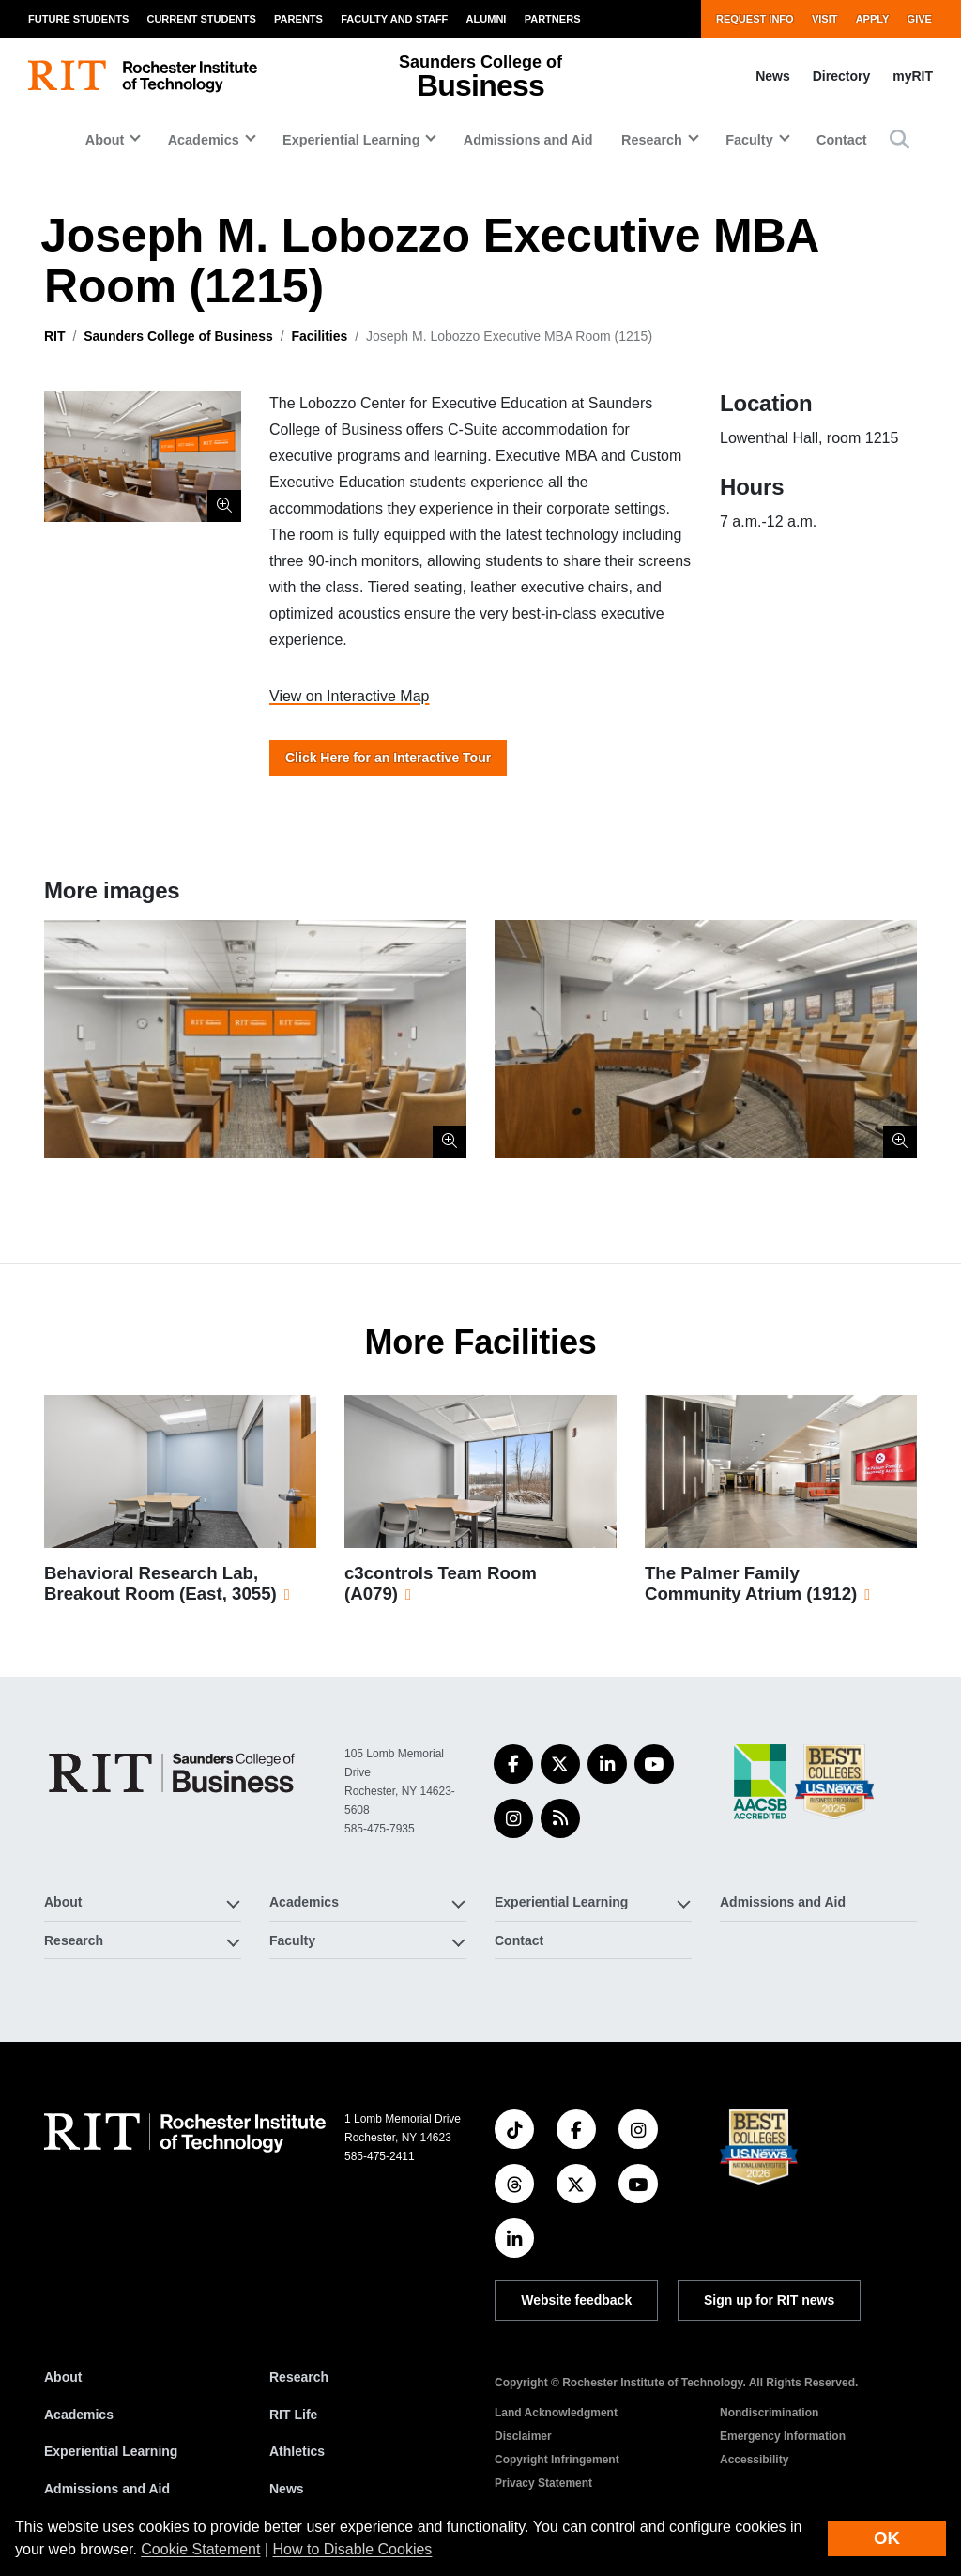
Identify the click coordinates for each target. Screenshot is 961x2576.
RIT (55, 336)
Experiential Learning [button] (350, 139)
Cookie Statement (200, 2549)
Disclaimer (523, 2436)
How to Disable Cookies (353, 2549)
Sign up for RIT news (769, 2300)
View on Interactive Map (349, 696)
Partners (553, 18)
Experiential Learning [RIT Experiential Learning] (110, 2451)
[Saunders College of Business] (174, 1773)
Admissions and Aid (528, 139)
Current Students (200, 18)
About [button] (105, 139)
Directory (841, 76)
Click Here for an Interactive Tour (388, 757)
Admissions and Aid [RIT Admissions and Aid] (107, 2488)
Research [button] (651, 139)
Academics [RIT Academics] (79, 2414)
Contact (841, 139)
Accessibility (754, 2459)
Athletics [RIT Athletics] (297, 2451)
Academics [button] (203, 139)
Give (920, 18)
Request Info (755, 18)
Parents (298, 18)
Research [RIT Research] (298, 2376)
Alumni (486, 18)
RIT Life (293, 2414)
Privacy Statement (543, 2483)
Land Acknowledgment (556, 2412)
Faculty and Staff (394, 18)
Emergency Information (783, 2436)
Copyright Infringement (557, 2459)
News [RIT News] (286, 2488)
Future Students (78, 18)
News (772, 76)
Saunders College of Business (178, 336)
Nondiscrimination (769, 2412)
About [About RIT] (63, 2376)
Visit (825, 18)
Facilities (319, 336)
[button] (899, 139)
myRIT (912, 76)
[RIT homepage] (142, 76)
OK (887, 2538)
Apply (873, 18)
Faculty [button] (748, 139)
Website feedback (576, 2300)
